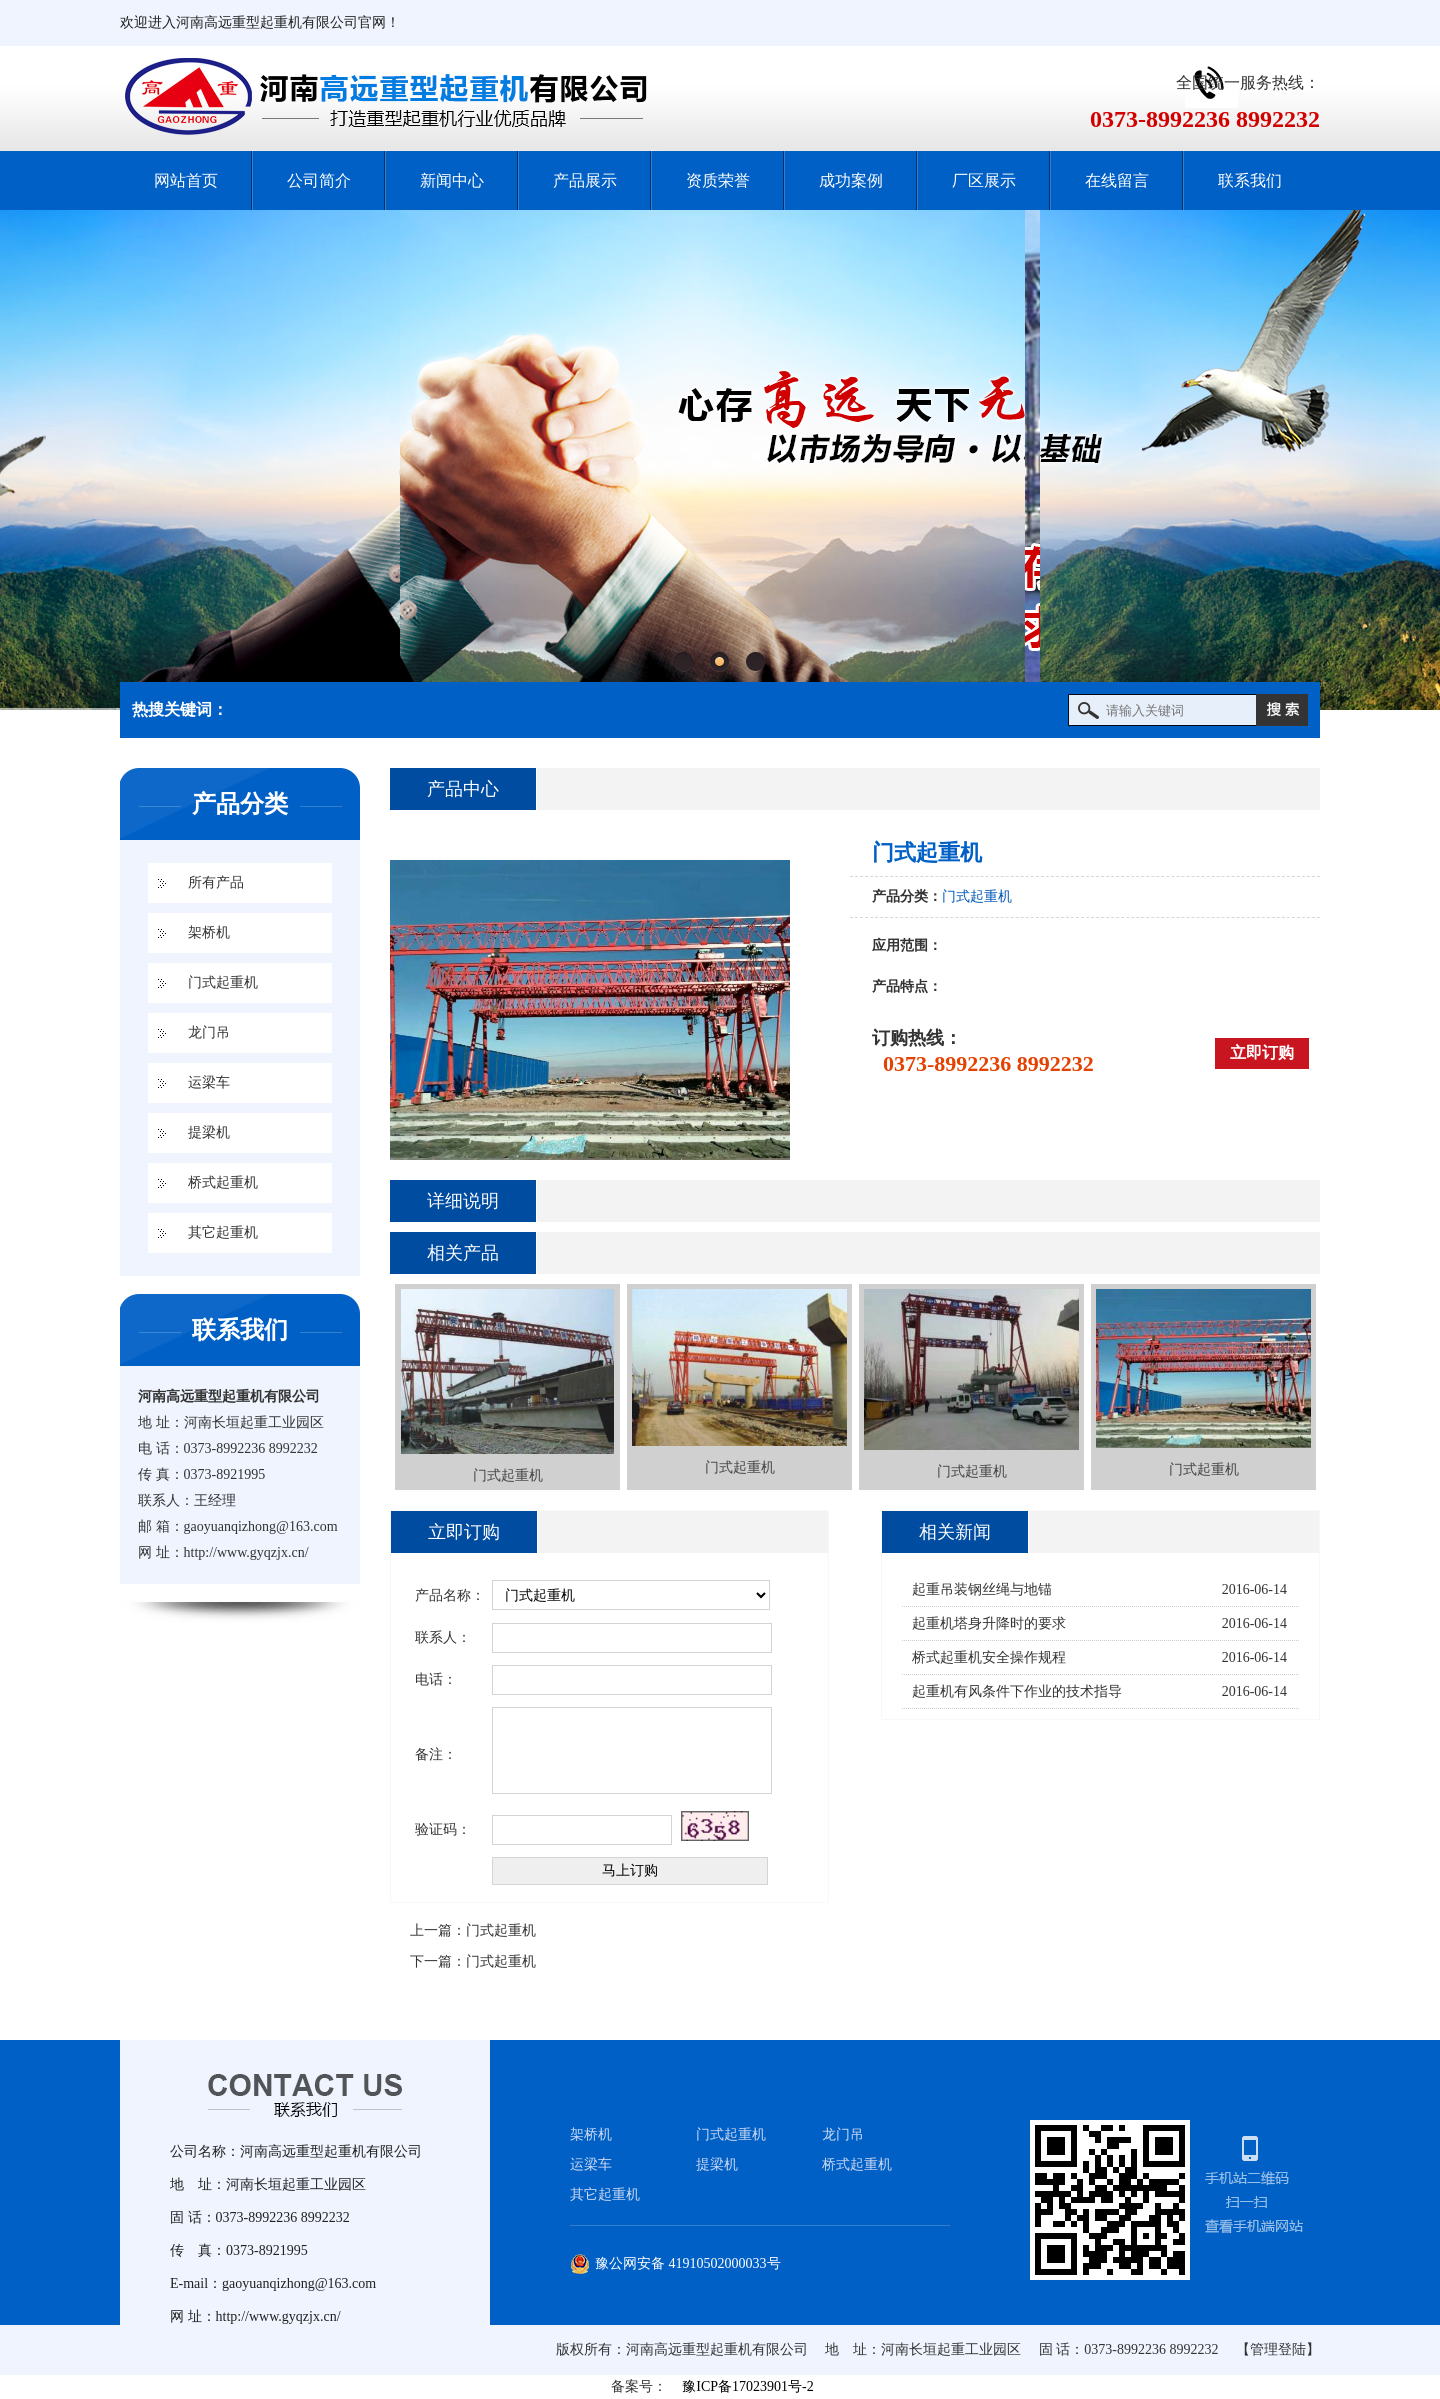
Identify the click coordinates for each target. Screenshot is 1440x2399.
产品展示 (585, 180)
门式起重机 (223, 982)
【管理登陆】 (1278, 2349)
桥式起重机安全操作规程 (989, 1657)
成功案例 (851, 180)
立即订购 (1262, 1052)
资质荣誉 (718, 180)
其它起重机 (223, 1232)
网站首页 (186, 180)
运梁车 (209, 1082)
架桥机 (209, 932)
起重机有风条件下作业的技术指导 (1017, 1691)
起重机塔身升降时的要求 (989, 1623)
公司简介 (319, 180)
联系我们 (1250, 180)
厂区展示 (984, 180)
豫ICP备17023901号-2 (747, 2386)
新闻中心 (452, 180)
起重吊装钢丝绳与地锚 (982, 1589)
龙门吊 (209, 1032)
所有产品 (216, 882)
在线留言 (1117, 180)
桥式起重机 (223, 1182)
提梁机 (209, 1132)
